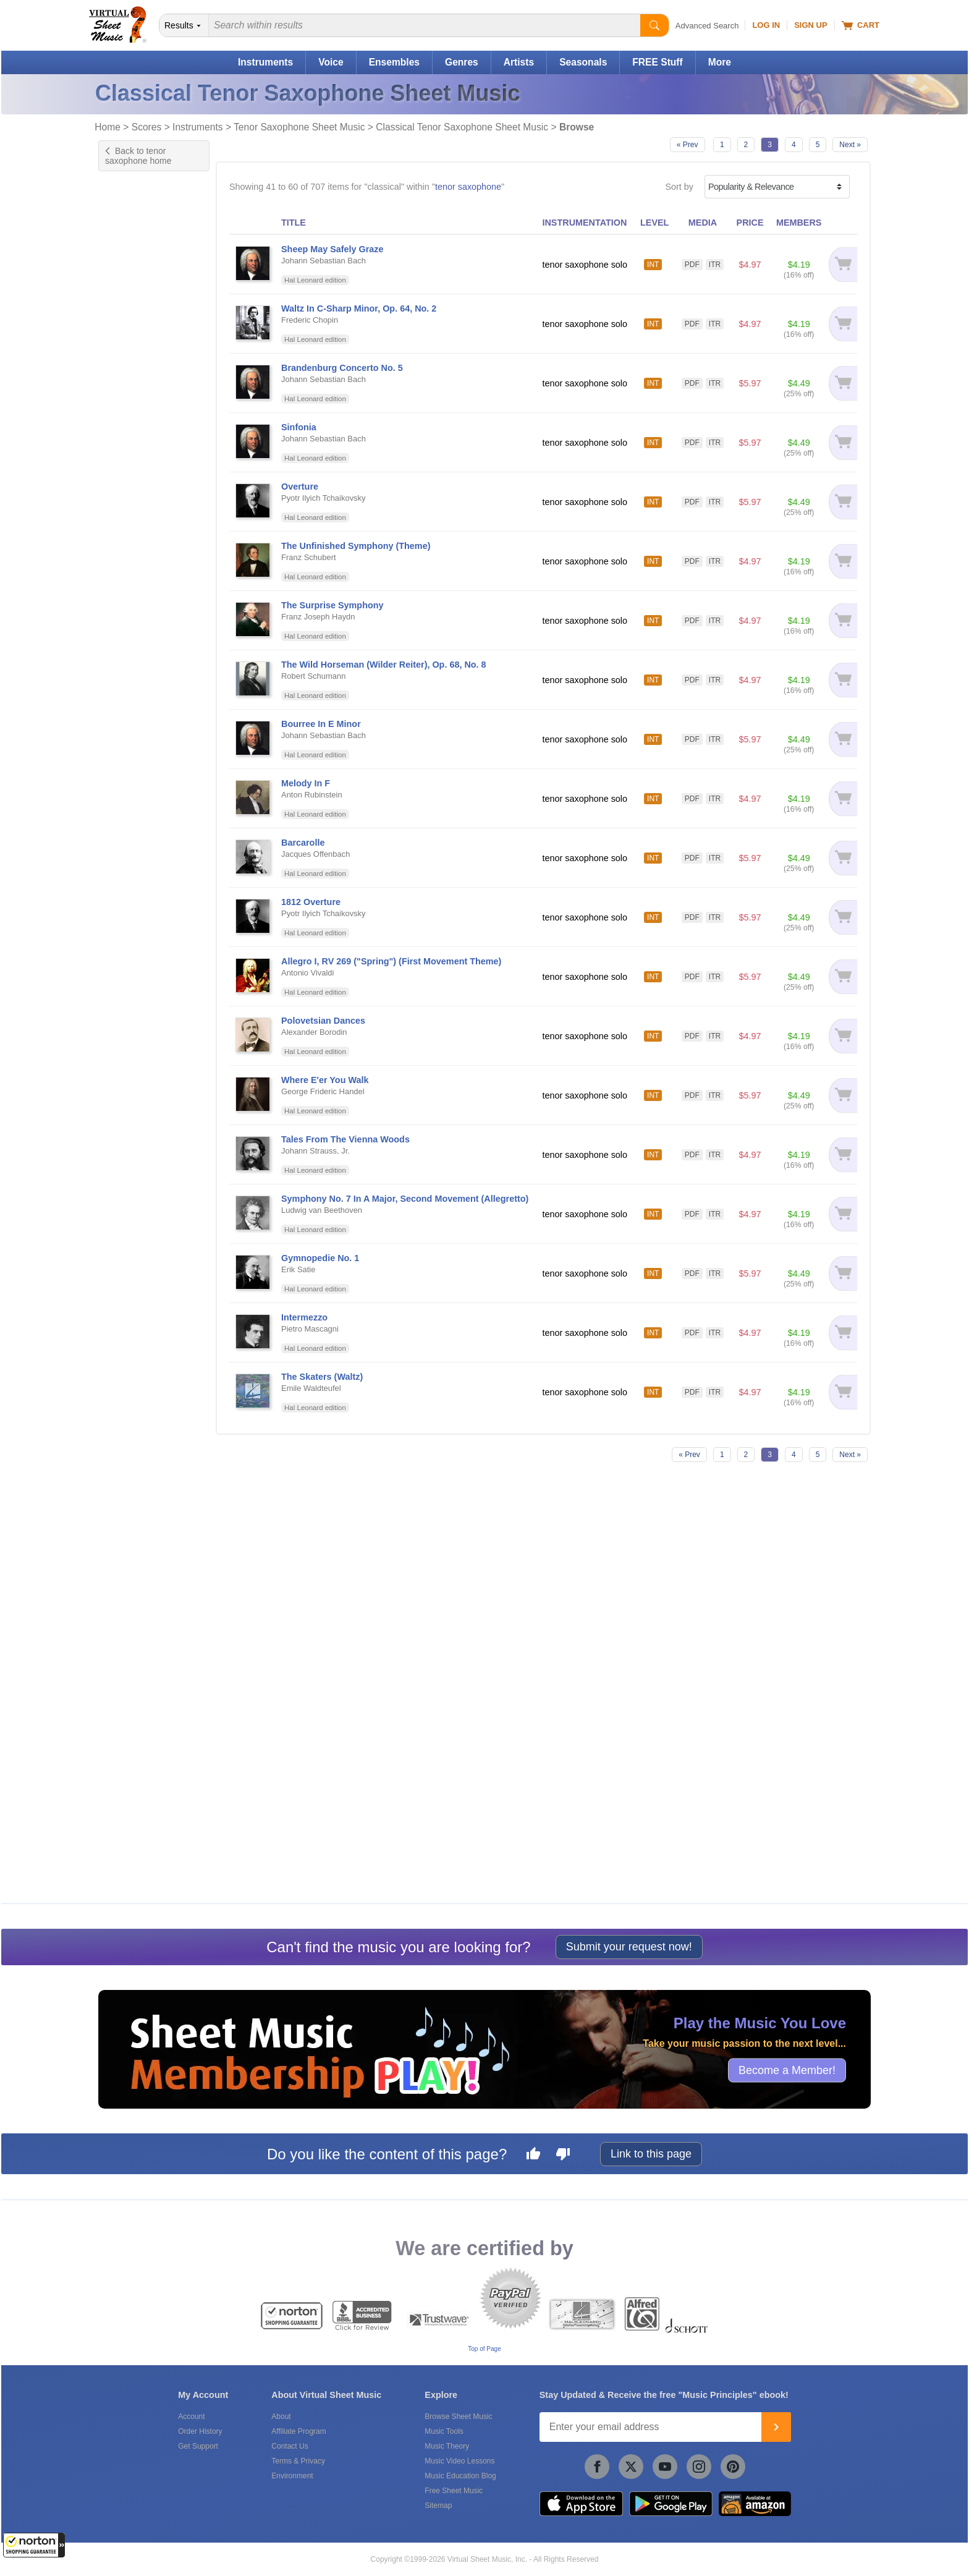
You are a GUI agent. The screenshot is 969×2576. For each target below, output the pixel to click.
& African (139, 761)
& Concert (141, 872)
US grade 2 (133, 333)
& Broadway (144, 798)
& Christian (142, 847)
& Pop (134, 699)
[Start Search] (654, 25)
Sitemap (438, 2505)
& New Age (143, 1194)
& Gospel (139, 1008)
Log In (766, 25)
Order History (200, 2431)
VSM (120, 1764)
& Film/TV (140, 959)
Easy (120, 224)
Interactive (131, 604)
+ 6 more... (132, 1539)
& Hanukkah (145, 1045)
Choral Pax (132, 1461)
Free (120, 1584)
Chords (125, 591)
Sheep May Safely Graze (332, 249)
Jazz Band (131, 1500)
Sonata (125, 533)
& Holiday (140, 1058)
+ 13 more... (134, 411)
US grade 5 (133, 372)
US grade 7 (133, 398)
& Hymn (137, 1070)
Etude (122, 469)
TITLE (293, 222)
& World (137, 1404)
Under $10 (131, 1623)
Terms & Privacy (298, 2461)
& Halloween (145, 1033)
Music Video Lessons (459, 2461)
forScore (127, 1860)
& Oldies (138, 1218)
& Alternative (145, 773)
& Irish (134, 1095)
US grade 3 (133, 346)
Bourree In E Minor (321, 724)
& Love (135, 1132)
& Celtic (137, 823)
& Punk (136, 1255)
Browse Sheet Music (458, 2416)
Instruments (265, 62)
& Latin (135, 1107)
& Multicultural (148, 1169)
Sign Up (810, 25)
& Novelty (140, 1206)
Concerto (128, 456)
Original (126, 520)
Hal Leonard (135, 1777)
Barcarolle (302, 843)
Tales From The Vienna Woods (345, 1139)
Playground (133, 630)
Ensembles (394, 62)
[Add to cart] (842, 264)
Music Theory (447, 2446)
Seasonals (583, 62)
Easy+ (123, 237)
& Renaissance (150, 1293)
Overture (299, 486)
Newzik (125, 1873)
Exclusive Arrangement (156, 482)
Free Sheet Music (454, 2490)
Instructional (135, 507)
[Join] (776, 2427)
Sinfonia (298, 427)
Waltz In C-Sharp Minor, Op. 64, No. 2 (358, 308)
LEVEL (654, 222)
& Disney (139, 922)
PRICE (750, 222)
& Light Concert (150, 1119)
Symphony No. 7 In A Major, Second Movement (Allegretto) (404, 1199)
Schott (123, 1803)
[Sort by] (777, 186)
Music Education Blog (460, 2476)
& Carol (136, 810)
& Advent (139, 749)
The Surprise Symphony (332, 605)
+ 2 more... (132, 546)
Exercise (128, 494)
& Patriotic (141, 1243)
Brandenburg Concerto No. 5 (342, 368)
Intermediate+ (138, 263)
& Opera (138, 1231)
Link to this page (651, 2154)
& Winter (138, 1391)
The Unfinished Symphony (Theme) (355, 546)
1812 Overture (311, 902)
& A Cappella (146, 736)
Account (191, 2416)
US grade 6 (133, 385)
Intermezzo (304, 1317)
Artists (519, 62)
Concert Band (138, 1474)
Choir (121, 1448)
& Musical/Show (151, 1181)
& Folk (134, 971)
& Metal (136, 1144)
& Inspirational (148, 1082)
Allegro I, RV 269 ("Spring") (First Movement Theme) (391, 961)
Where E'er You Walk (325, 1080)
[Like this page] (533, 2155)
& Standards (145, 1354)
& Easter (138, 934)
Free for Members (146, 1597)
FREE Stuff (657, 62)
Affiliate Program (298, 2431)
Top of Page (484, 2348)
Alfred (122, 1790)
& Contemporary (152, 885)
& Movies (139, 1157)
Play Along (132, 617)
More (719, 62)
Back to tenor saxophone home (138, 156)
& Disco (137, 909)
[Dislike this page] (563, 2155)
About (280, 2416)
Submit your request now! (629, 1947)
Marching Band (141, 1513)
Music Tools (444, 2431)
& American (143, 786)
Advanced (130, 276)
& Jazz (135, 687)
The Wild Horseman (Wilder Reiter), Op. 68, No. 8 (383, 665)
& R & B (137, 1268)
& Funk (135, 996)
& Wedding (142, 1379)
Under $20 (131, 1636)
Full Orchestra (138, 1487)
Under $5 (129, 1610)
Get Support (198, 2446)
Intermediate (135, 250)
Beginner (128, 211)
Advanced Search (707, 25)
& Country (141, 897)
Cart (860, 25)
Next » (850, 144)
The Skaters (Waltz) (322, 1377)
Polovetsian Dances (323, 1021)
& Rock (136, 711)
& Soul (134, 1317)
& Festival (140, 946)
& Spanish (141, 1330)
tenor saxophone (468, 187)
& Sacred (139, 1305)
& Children (141, 835)
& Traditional (145, 1367)
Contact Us (289, 2446)
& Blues (137, 724)
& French (139, 983)
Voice (330, 62)
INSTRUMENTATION (584, 222)
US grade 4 (133, 359)
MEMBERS (799, 222)
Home (108, 127)
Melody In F (305, 783)
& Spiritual (141, 1342)
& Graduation (146, 1021)
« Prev (687, 144)
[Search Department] (184, 25)
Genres (461, 62)
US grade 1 (133, 320)
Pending (127, 1526)
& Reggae (141, 1280)
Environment (292, 2476)
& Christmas (145, 860)
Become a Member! (787, 2070)
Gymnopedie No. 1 (320, 1258)
